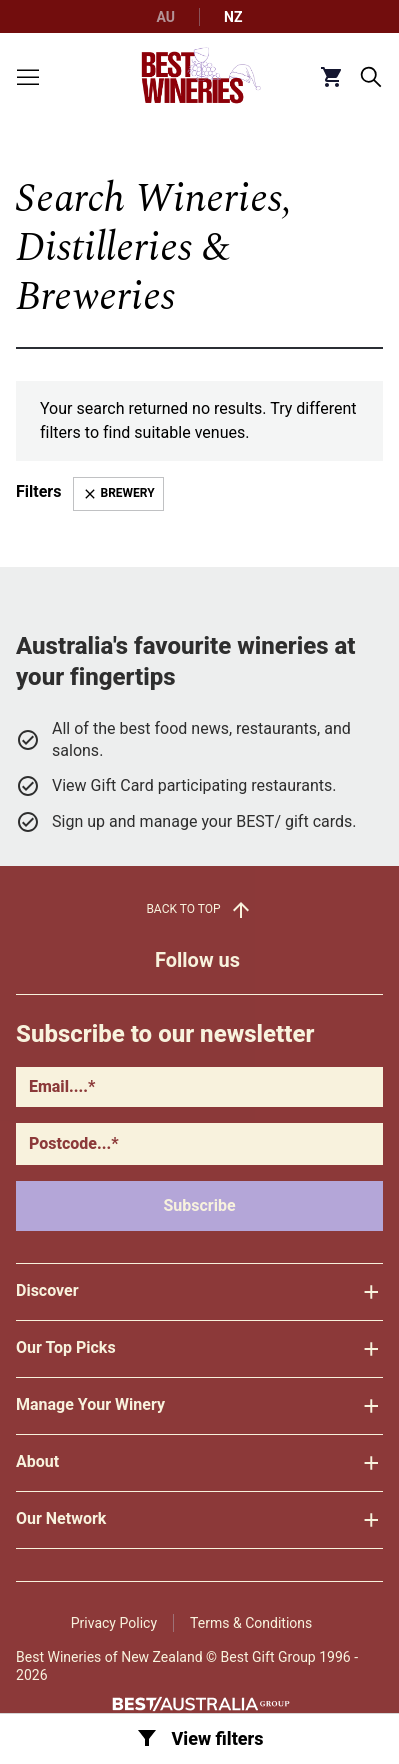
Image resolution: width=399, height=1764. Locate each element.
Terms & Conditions (251, 1623)
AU (166, 17)
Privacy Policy (114, 1623)
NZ (233, 17)
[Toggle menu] (28, 77)
